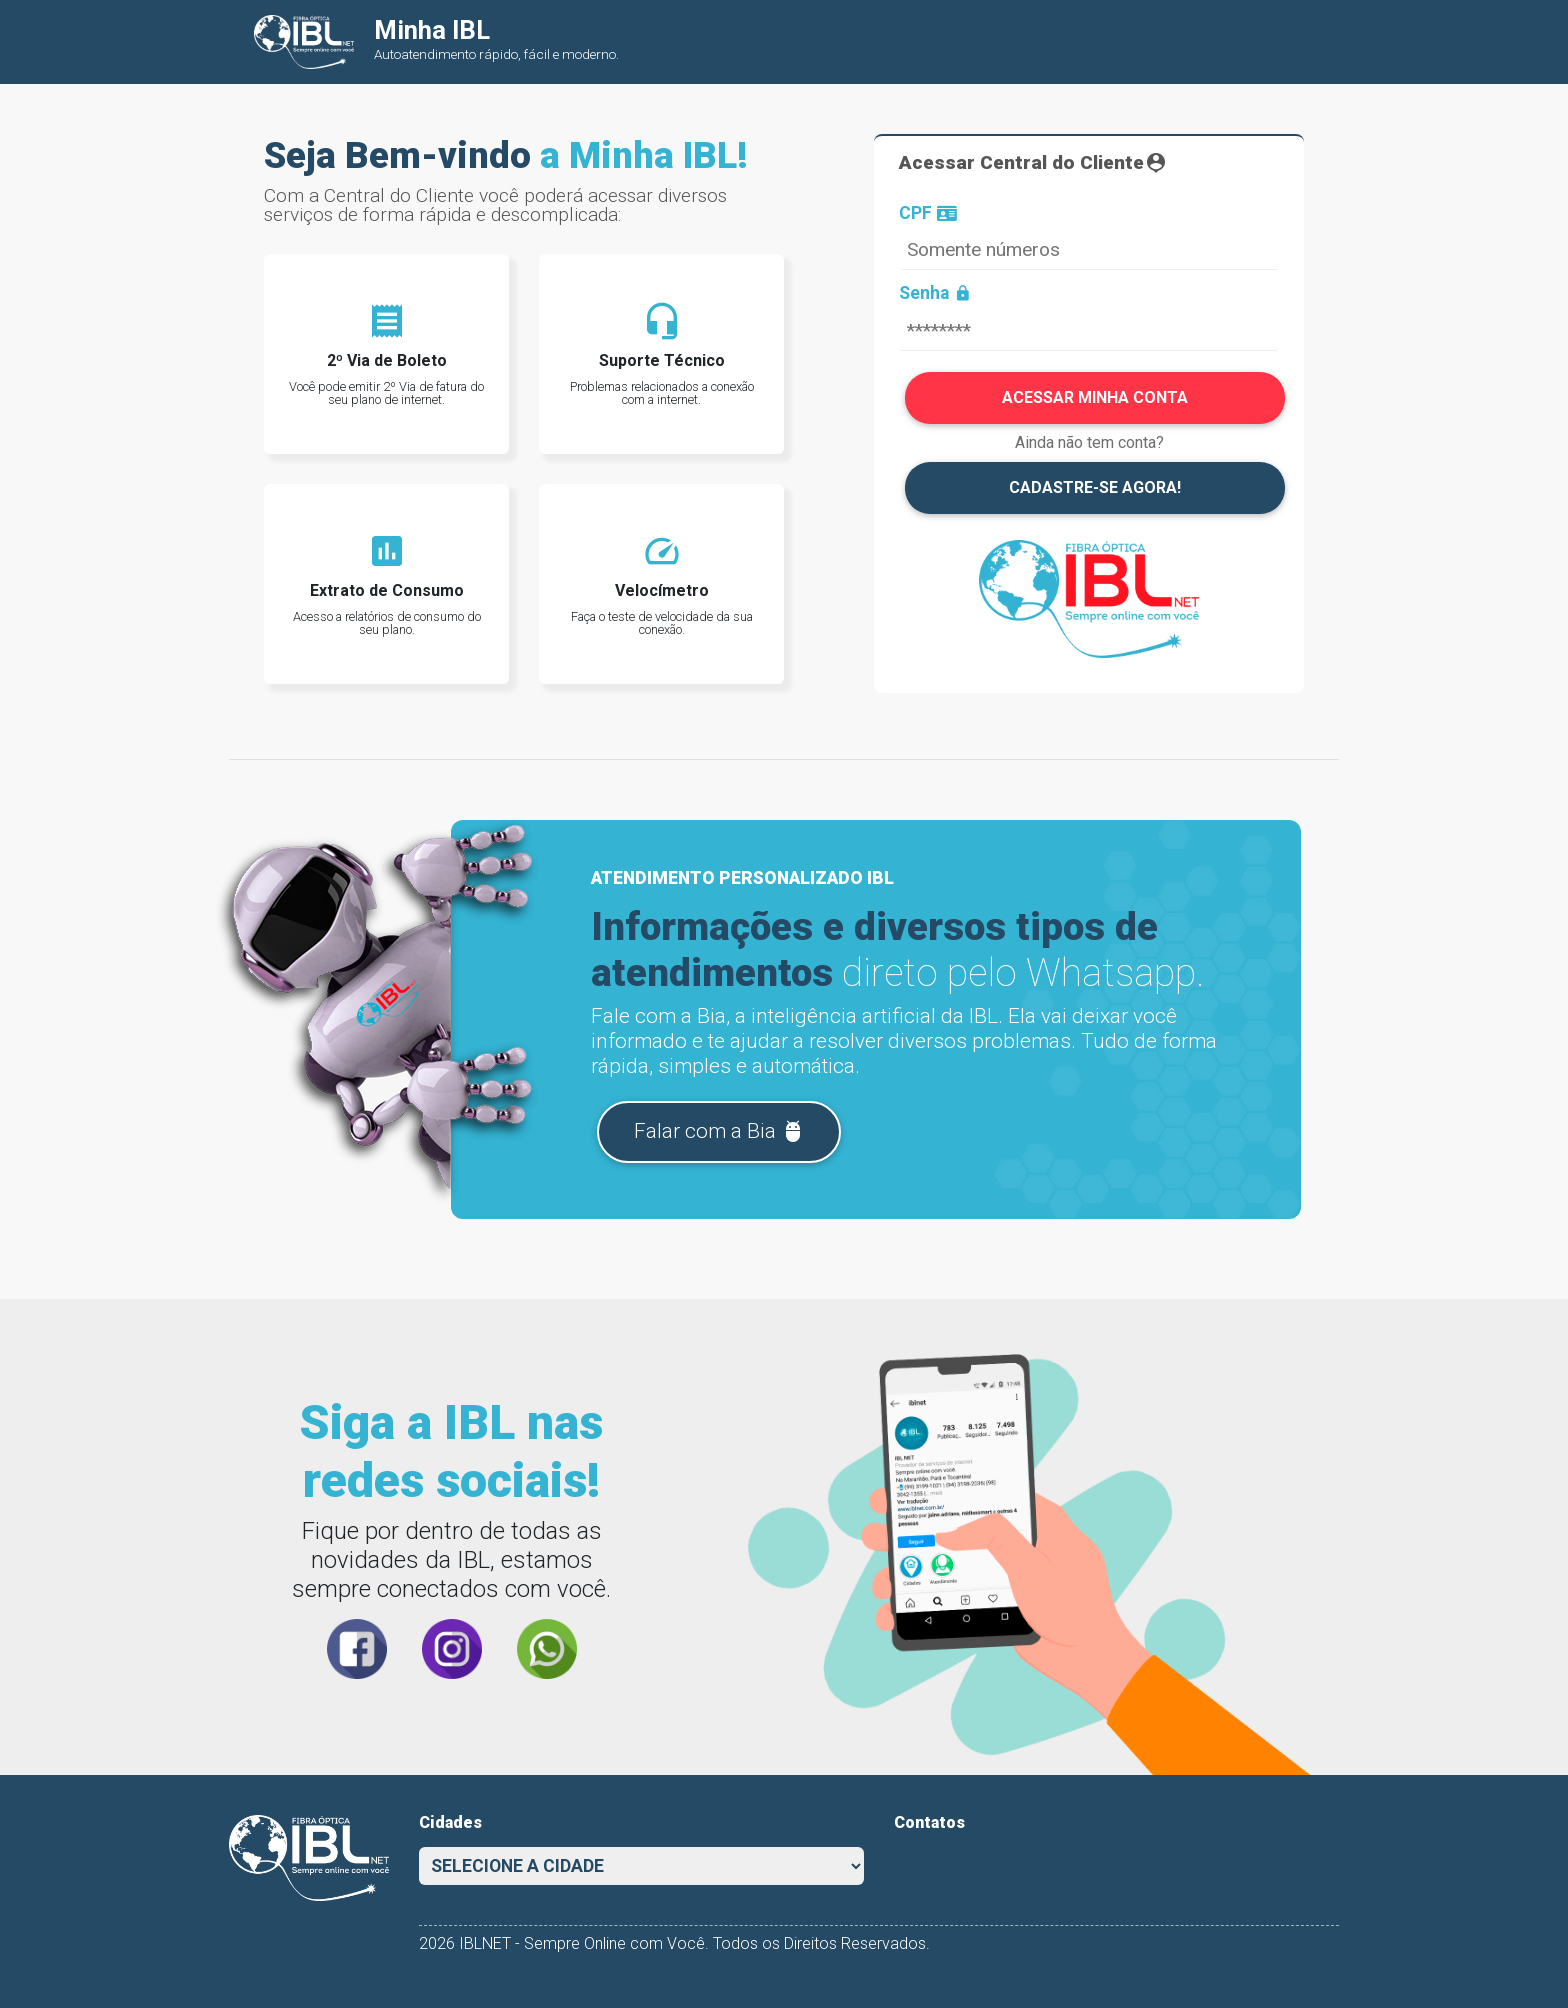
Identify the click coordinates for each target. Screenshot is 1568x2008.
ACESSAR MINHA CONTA (1095, 397)
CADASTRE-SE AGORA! (1095, 487)
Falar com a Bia (719, 1131)
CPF (928, 214)
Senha (935, 294)
